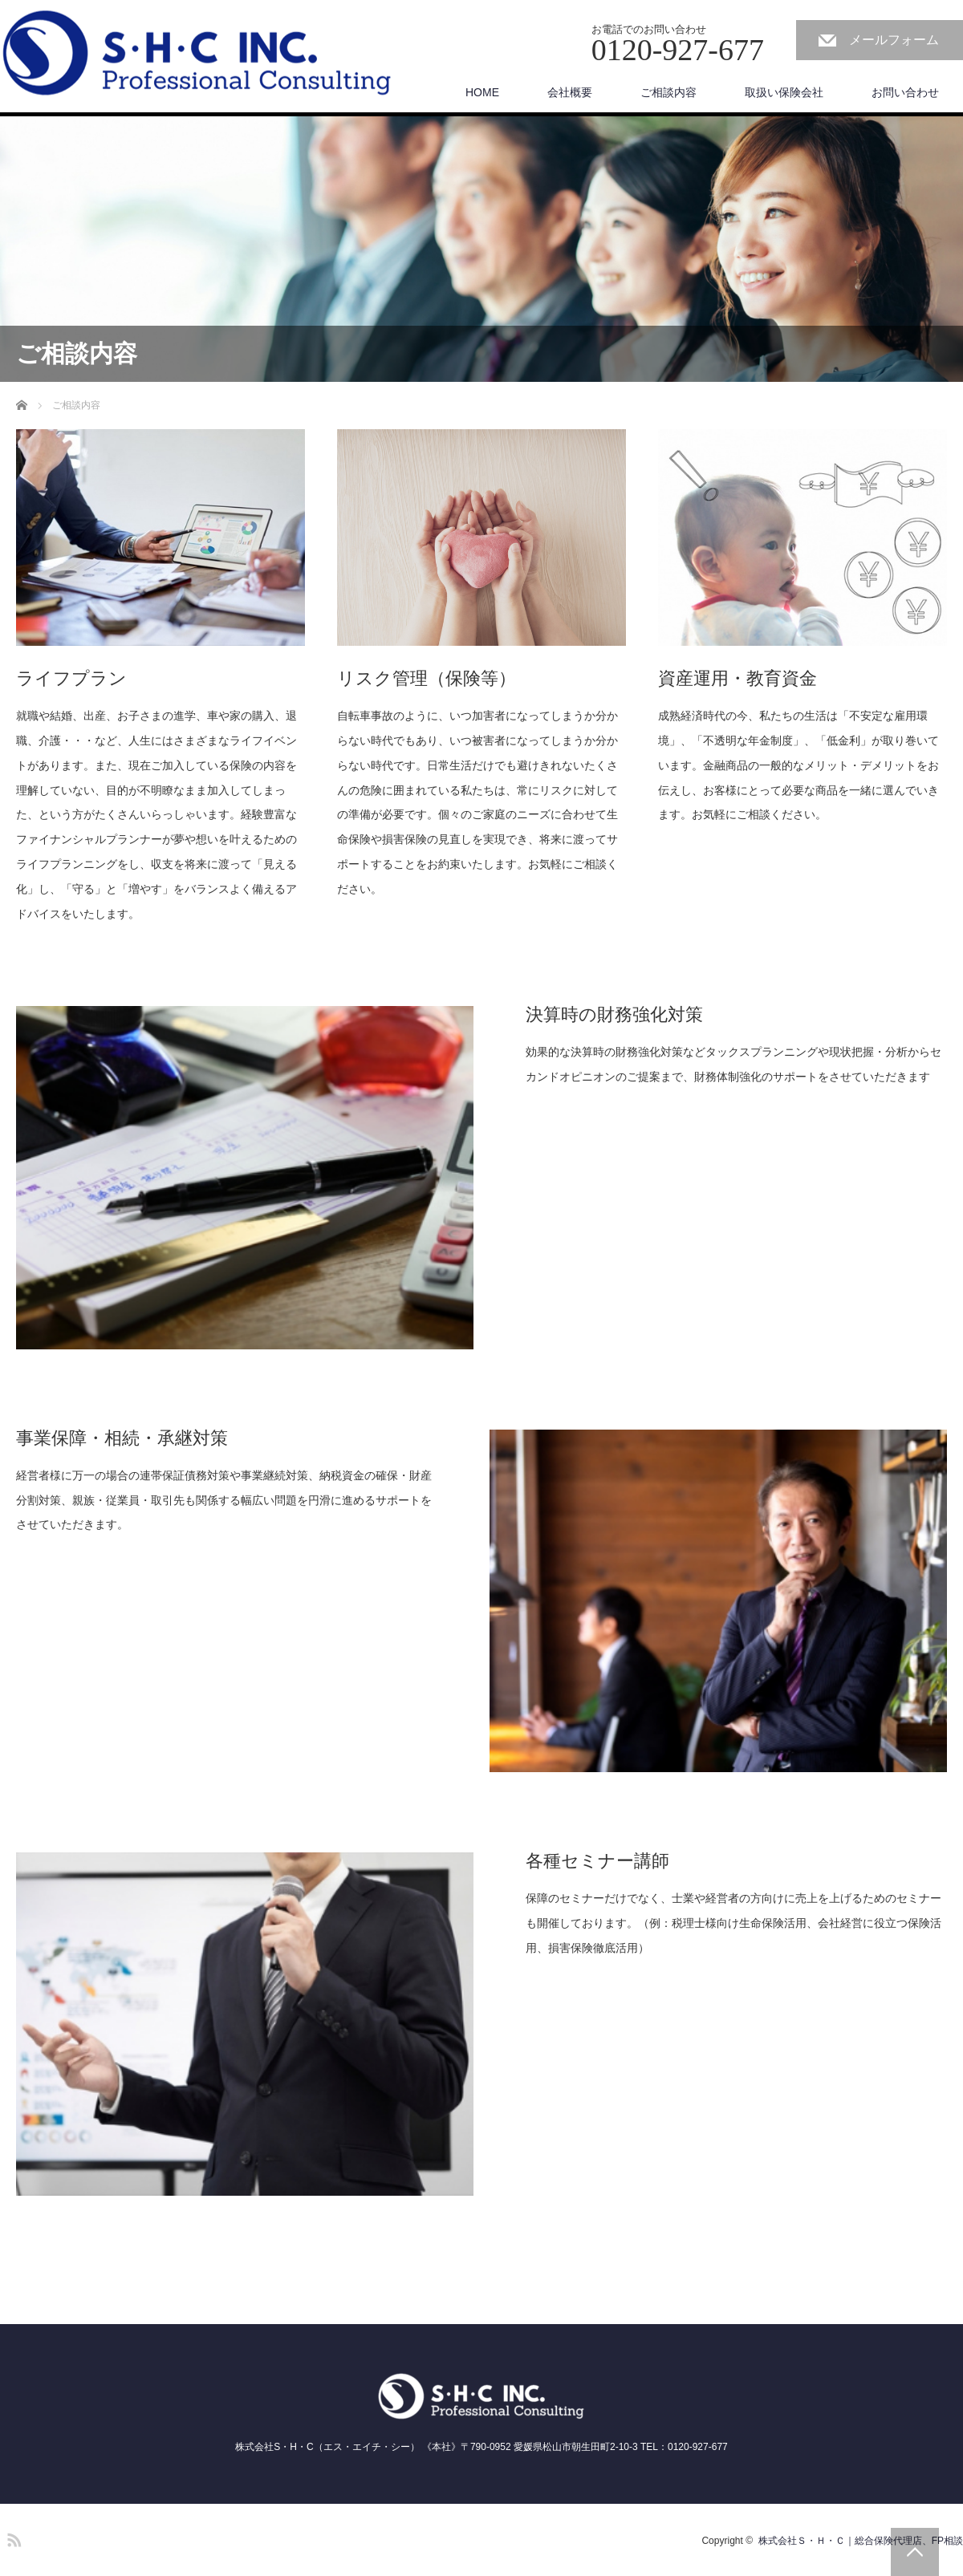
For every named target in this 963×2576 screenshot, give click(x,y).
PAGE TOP (915, 2552)
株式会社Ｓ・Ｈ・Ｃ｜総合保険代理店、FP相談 (860, 2540)
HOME (482, 92)
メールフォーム (894, 40)
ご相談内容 (668, 92)
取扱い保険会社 (784, 92)
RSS (12, 2537)
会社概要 (569, 92)
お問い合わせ (905, 92)
